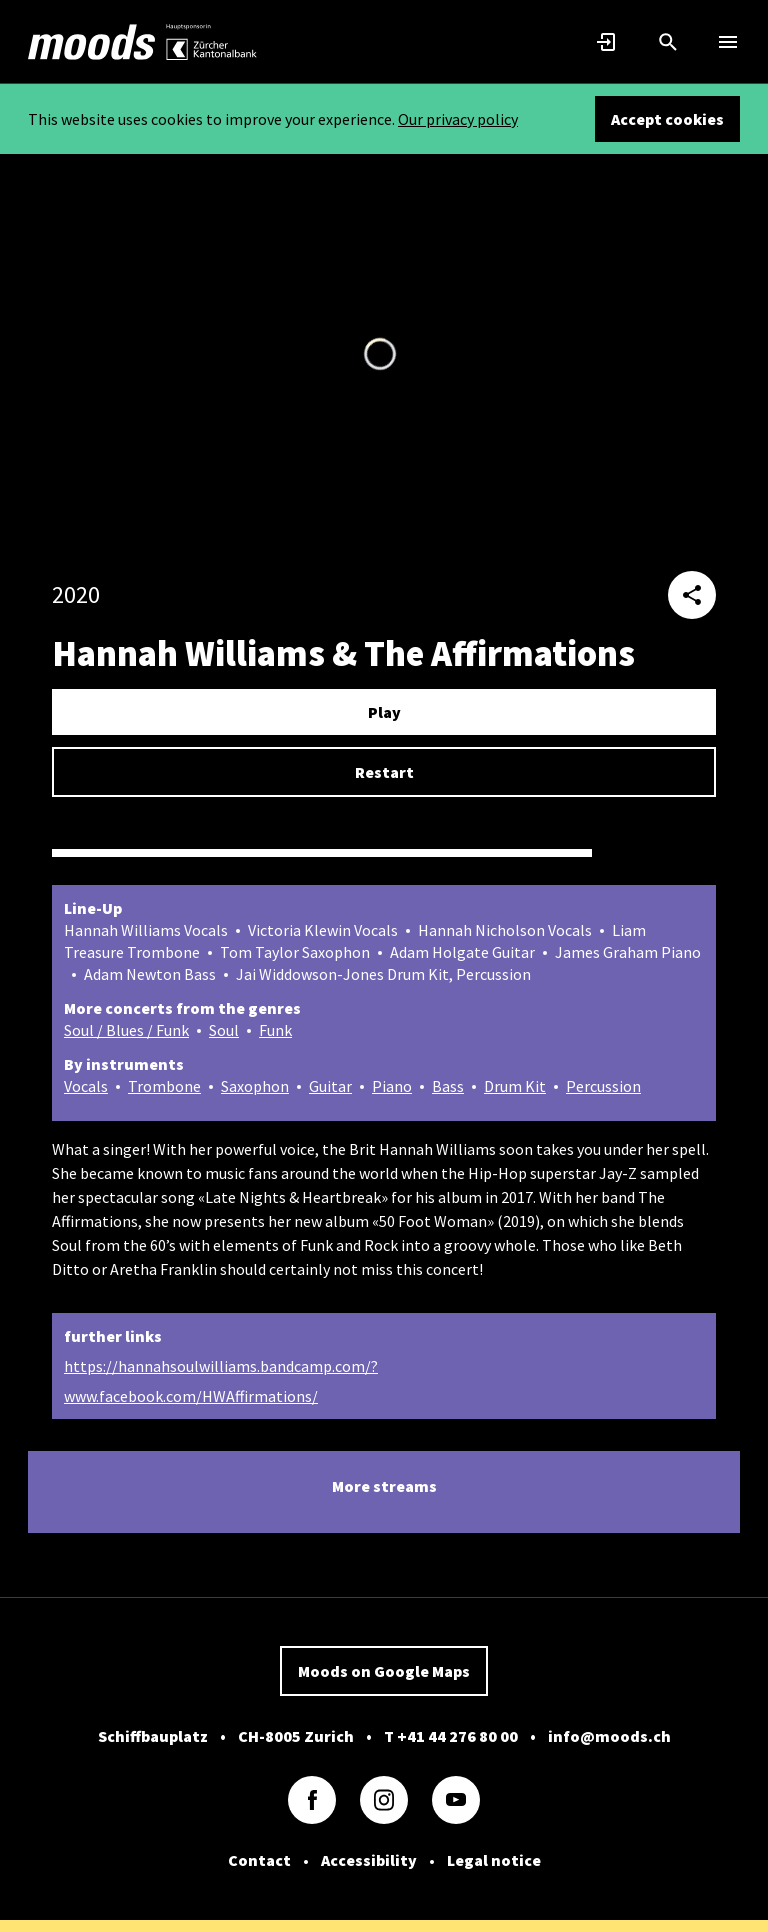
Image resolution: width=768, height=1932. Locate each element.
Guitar (330, 1086)
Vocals (86, 1086)
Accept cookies (667, 119)
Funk (275, 1030)
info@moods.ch (609, 1736)
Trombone (164, 1086)
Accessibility (369, 1860)
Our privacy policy (458, 119)
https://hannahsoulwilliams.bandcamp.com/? (221, 1366)
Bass (448, 1086)
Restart (384, 772)
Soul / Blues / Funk (126, 1030)
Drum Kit (515, 1086)
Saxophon (255, 1086)
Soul (224, 1030)
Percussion (603, 1086)
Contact (259, 1860)
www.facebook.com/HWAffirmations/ (191, 1396)
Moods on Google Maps (384, 1671)
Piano (392, 1086)
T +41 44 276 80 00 (451, 1736)
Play (384, 712)
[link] (92, 42)
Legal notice (494, 1860)
